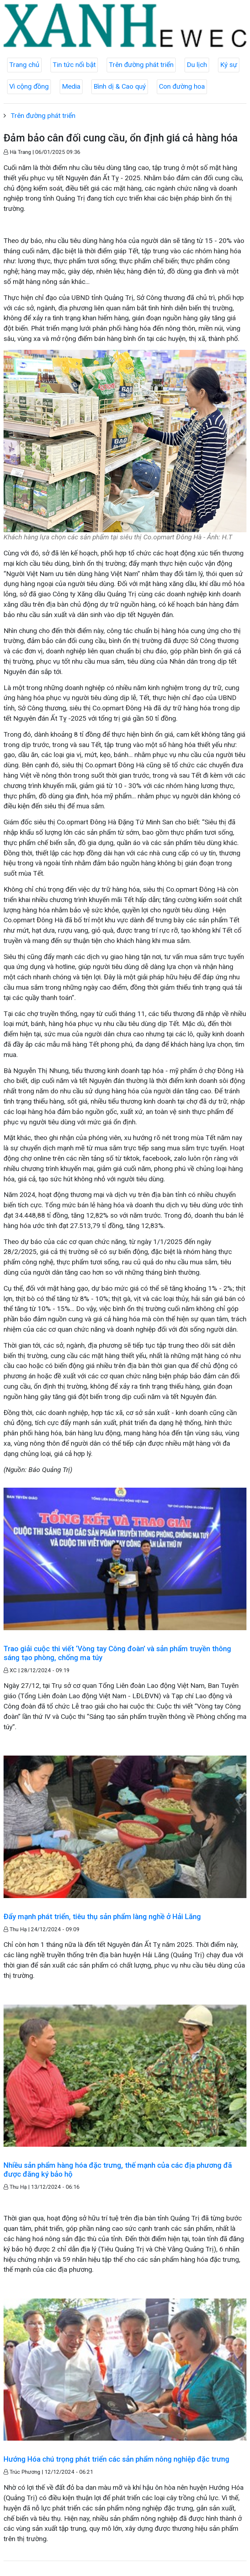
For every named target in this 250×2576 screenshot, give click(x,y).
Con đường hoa (182, 86)
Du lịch (197, 65)
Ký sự (228, 65)
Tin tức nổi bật (74, 65)
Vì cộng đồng (29, 86)
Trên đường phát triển (141, 65)
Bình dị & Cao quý (120, 86)
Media (71, 86)
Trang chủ (24, 65)
